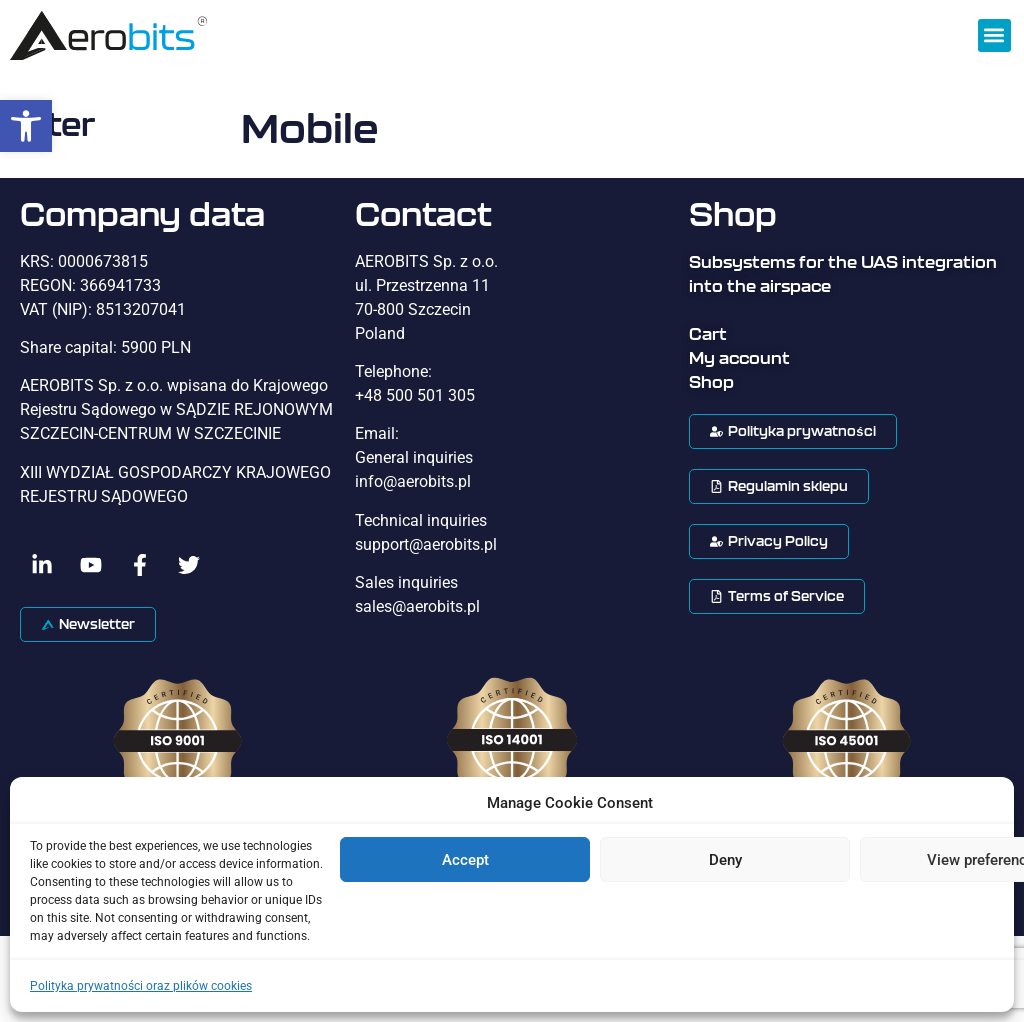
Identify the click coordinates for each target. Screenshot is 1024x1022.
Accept (465, 860)
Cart (708, 334)
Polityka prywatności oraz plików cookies (141, 986)
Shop (711, 382)
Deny (725, 860)
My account (739, 358)
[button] (26, 126)
